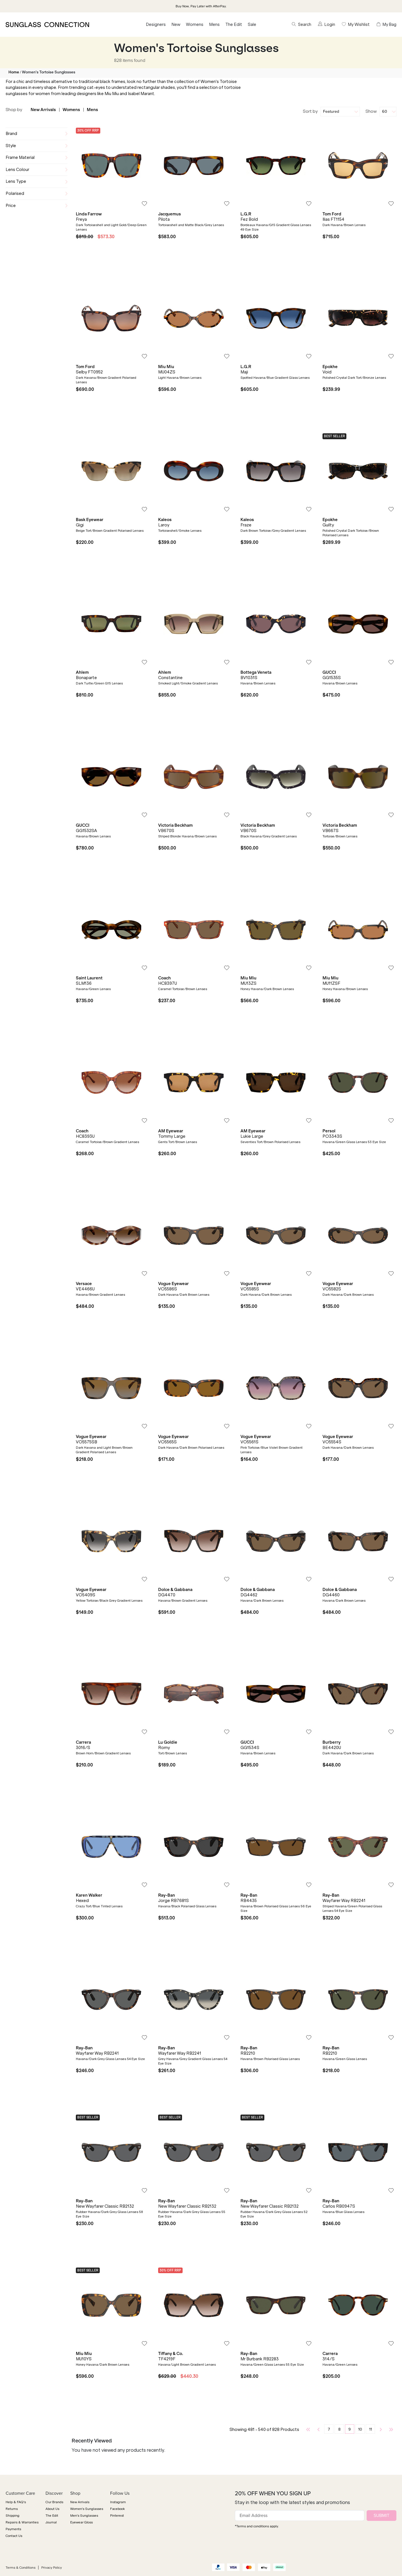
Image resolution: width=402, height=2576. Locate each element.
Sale (252, 24)
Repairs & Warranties (22, 2522)
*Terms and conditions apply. (257, 2526)
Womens (194, 24)
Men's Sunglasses (84, 2516)
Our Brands (54, 2502)
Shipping (12, 2516)
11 (370, 2429)
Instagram (118, 2502)
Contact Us (14, 2536)
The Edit (233, 24)
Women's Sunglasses (86, 2509)
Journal (51, 2522)
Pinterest (117, 2516)
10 (360, 2429)
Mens (214, 24)
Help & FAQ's (16, 2502)
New (175, 24)
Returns (12, 2509)
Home (13, 72)
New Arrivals (43, 109)
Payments (13, 2529)
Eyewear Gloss (81, 2522)
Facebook (117, 2509)
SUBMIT (381, 2515)
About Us (52, 2509)
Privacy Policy (51, 2568)
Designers (156, 24)
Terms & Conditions (20, 2568)
